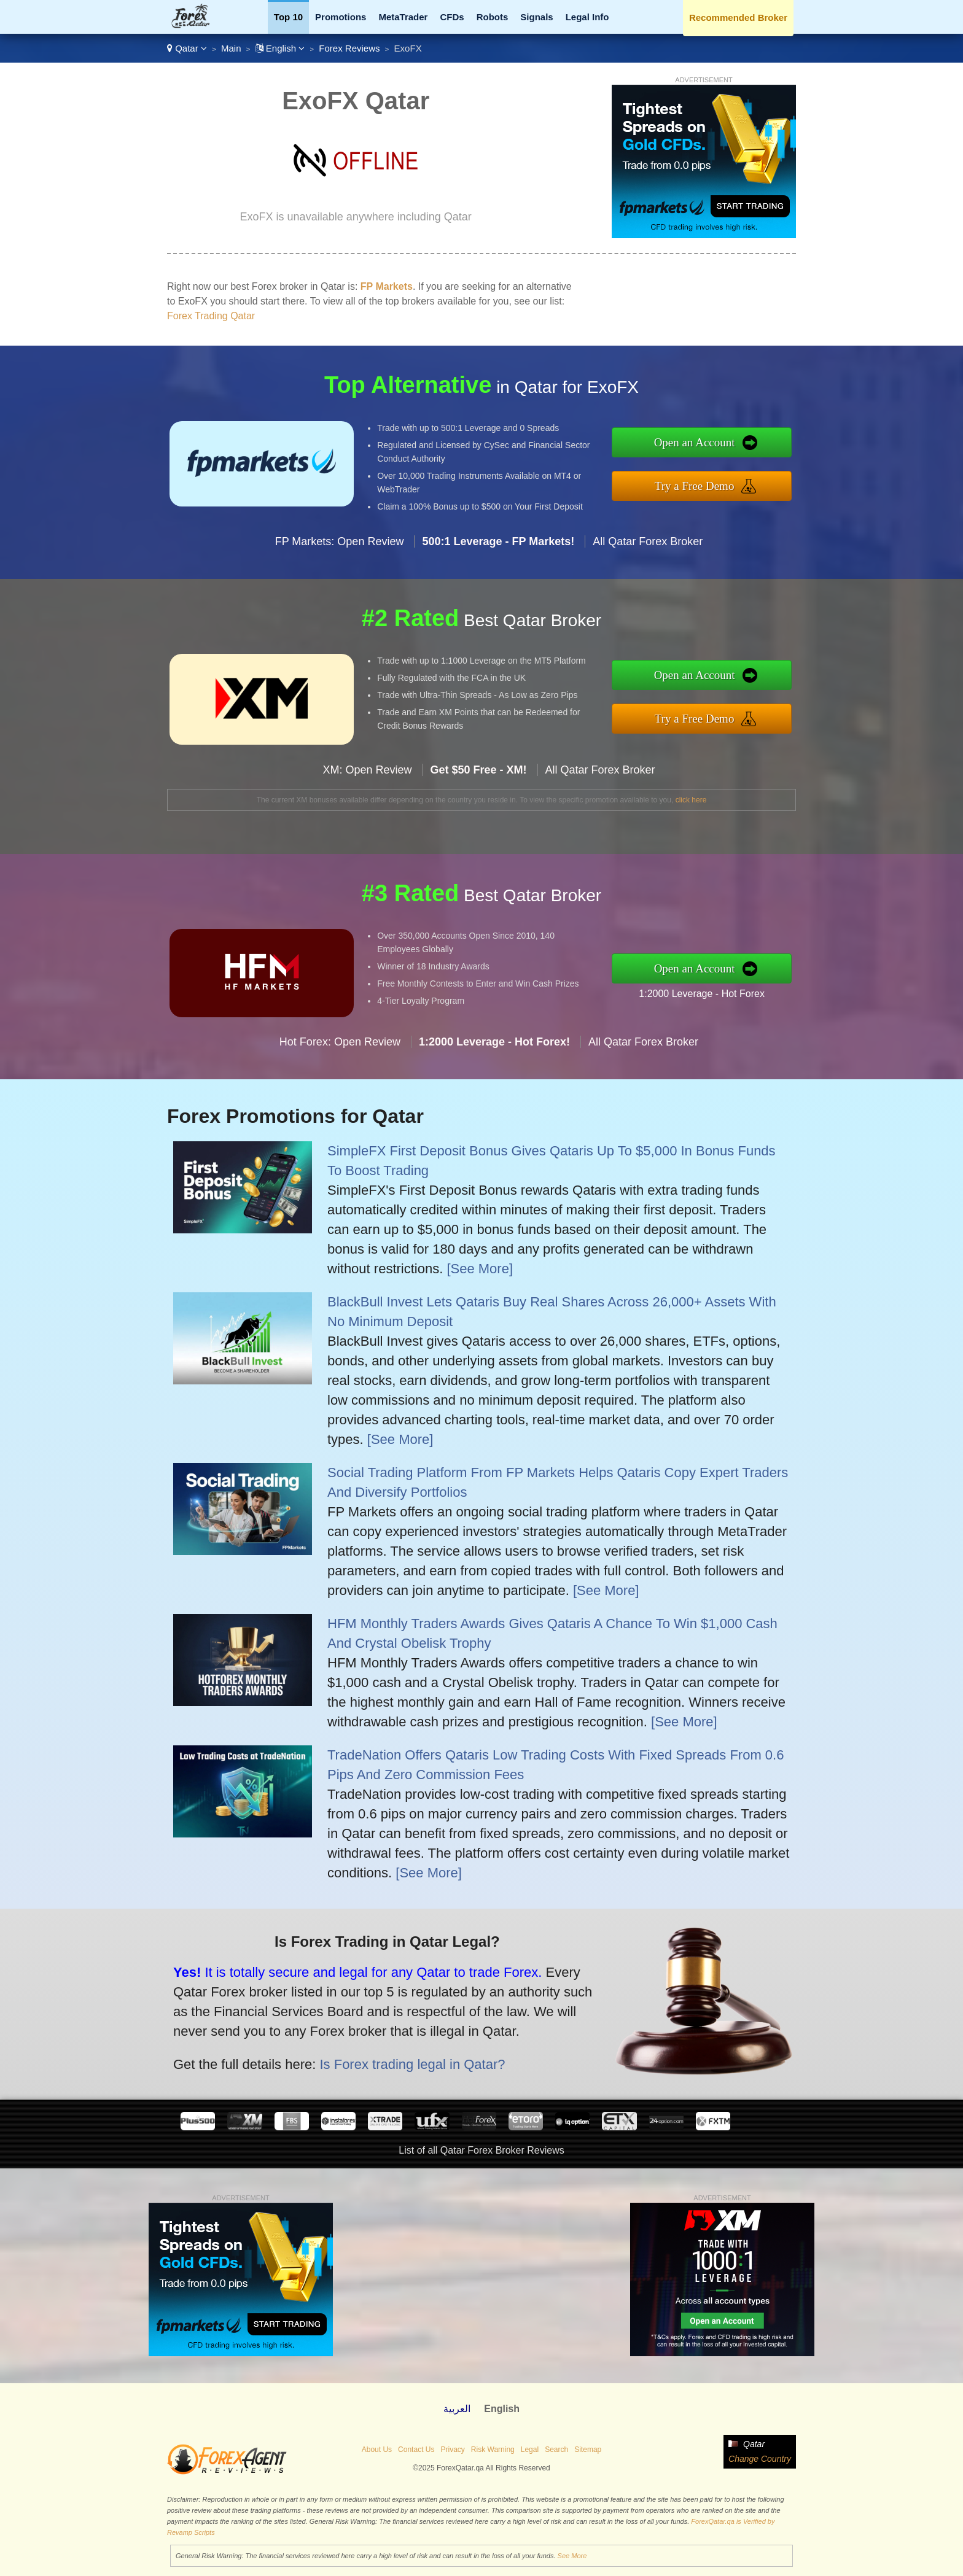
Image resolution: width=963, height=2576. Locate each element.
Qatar (187, 48)
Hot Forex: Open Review (339, 1056)
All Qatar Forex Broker (648, 556)
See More (572, 2555)
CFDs (452, 17)
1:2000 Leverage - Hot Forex (716, 991)
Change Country (759, 2459)
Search (556, 2449)
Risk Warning (493, 2449)
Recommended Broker (738, 17)
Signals (536, 17)
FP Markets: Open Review (339, 556)
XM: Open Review (366, 784)
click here (691, 800)
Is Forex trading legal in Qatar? (395, 2058)
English (280, 48)
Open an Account (709, 444)
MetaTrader (402, 17)
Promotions (340, 17)
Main (231, 48)
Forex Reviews (349, 48)
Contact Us (416, 2449)
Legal (530, 2449)
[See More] (479, 1268)
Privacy (452, 2449)
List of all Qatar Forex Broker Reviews (481, 2150)
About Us (377, 2449)
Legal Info (587, 17)
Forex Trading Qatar (211, 316)
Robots (493, 17)
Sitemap (587, 2449)
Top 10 (288, 17)
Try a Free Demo (710, 483)
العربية (456, 2408)
